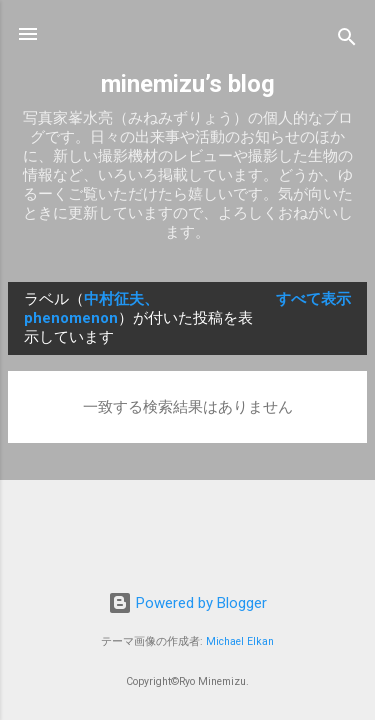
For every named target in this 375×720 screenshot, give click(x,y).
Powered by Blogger (187, 603)
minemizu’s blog (188, 84)
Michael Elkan (240, 641)
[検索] (347, 40)
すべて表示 (313, 299)
